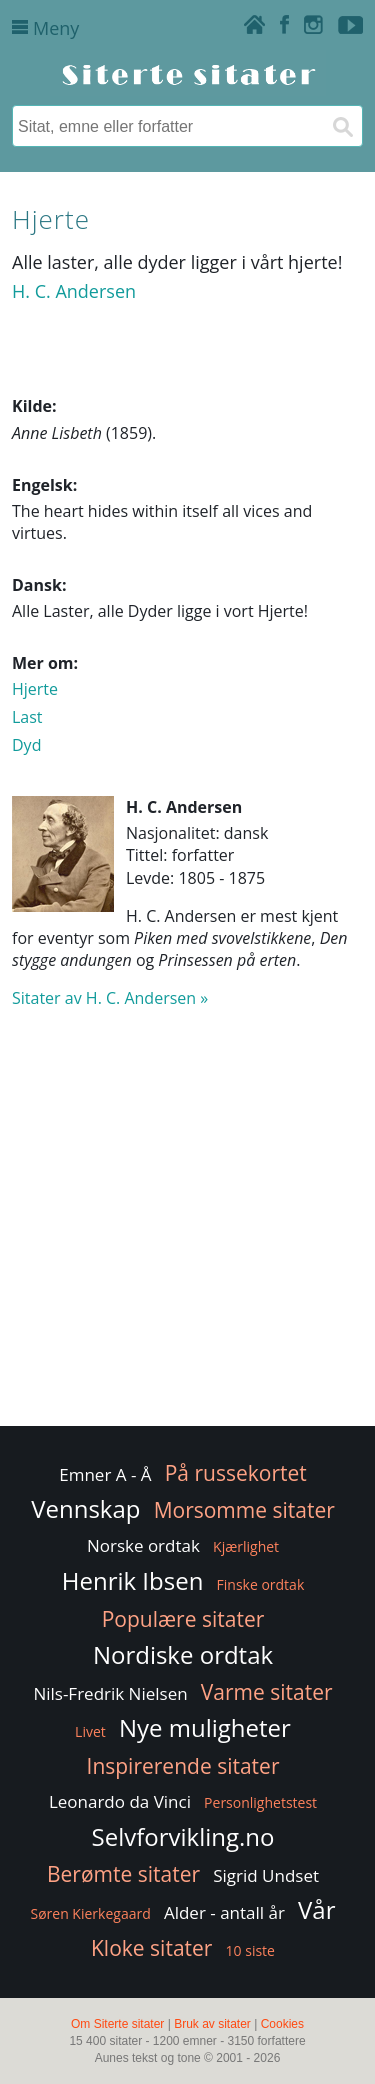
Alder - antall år (224, 1912)
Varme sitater (267, 1692)
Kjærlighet (246, 1546)
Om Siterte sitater (117, 2024)
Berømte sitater (123, 1874)
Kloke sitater (151, 1948)
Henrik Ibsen (133, 1580)
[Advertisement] (187, 1226)
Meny (45, 28)
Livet (90, 1731)
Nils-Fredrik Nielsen (110, 1693)
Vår (316, 1909)
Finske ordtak (261, 1584)
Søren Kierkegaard (90, 1913)
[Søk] (342, 126)
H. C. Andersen (74, 291)
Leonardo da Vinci (120, 1801)
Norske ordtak (143, 1545)
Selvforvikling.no (183, 1836)
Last (27, 717)
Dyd (26, 745)
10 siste (250, 1950)
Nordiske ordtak (183, 1654)
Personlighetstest (260, 1802)
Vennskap (85, 1508)
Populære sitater (183, 1619)
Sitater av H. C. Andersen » (110, 998)
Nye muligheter (205, 1727)
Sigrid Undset (266, 1875)
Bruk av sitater (212, 2024)
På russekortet (236, 1473)
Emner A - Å (105, 1474)
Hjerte (35, 689)
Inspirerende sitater (183, 1766)
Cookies (282, 2024)
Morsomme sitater (244, 1510)
